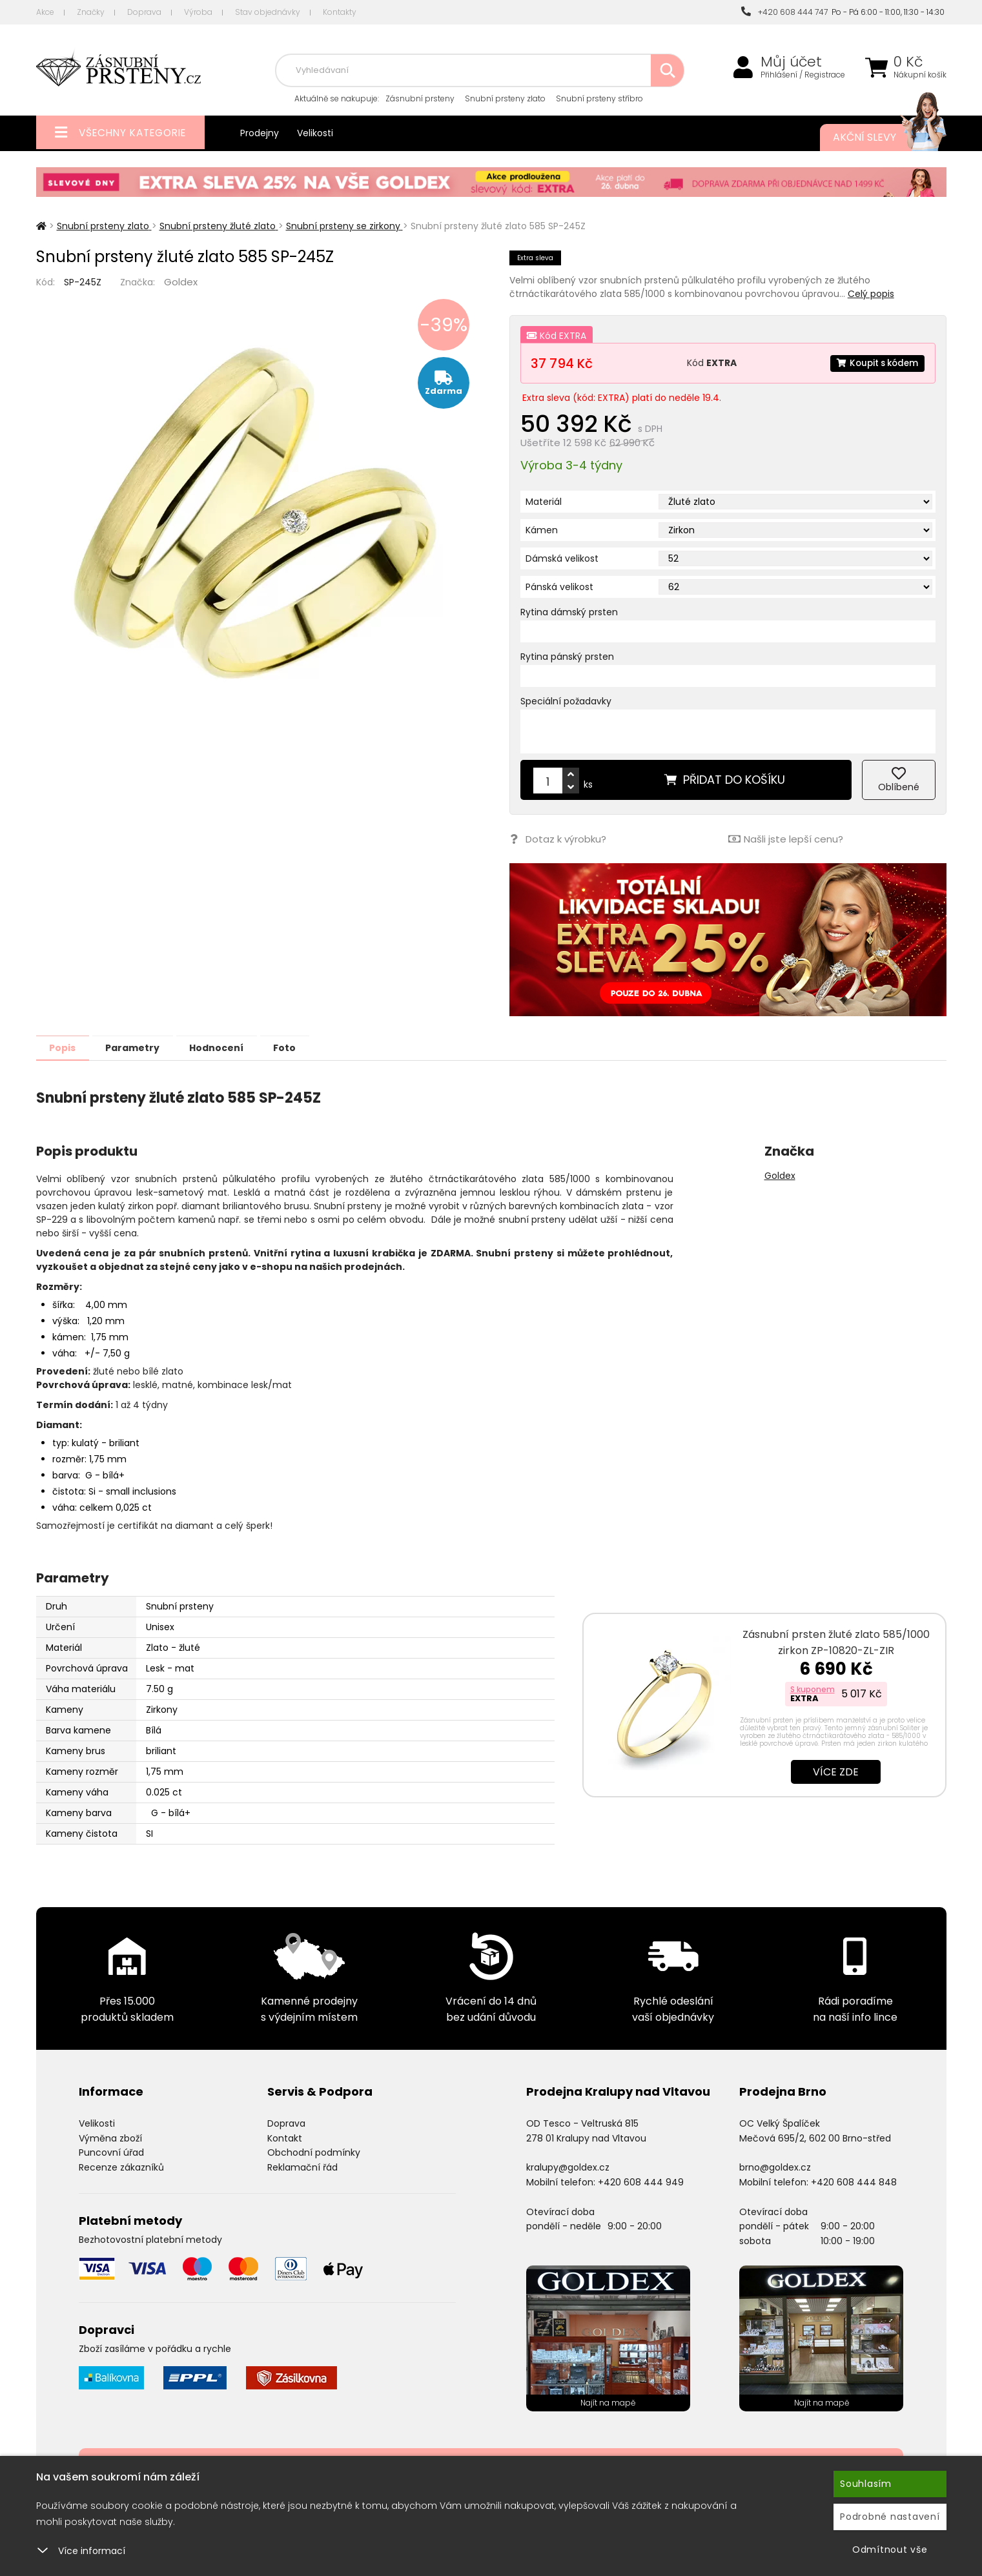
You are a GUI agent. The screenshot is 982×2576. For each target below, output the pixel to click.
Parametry (143, 1047)
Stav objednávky (267, 11)
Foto (309, 1047)
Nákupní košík (920, 74)
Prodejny (259, 133)
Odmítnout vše (890, 2549)
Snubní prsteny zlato (505, 98)
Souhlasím (866, 2483)
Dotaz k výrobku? (557, 839)
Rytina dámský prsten (569, 612)
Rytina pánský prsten (567, 656)
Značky (91, 11)
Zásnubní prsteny (420, 98)
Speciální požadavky (565, 701)
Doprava (144, 11)
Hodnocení (234, 1047)
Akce (45, 11)
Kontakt (284, 2137)
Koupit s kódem (875, 362)
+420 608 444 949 (641, 2181)
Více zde (836, 1771)
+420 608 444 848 (854, 2181)
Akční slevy (877, 137)
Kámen (542, 530)
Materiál (544, 501)
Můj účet (791, 62)
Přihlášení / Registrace (803, 74)
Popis (66, 1047)
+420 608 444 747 (784, 11)
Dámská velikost (562, 558)
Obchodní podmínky (313, 2151)
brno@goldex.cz (775, 2166)
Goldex (181, 282)
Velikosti (315, 133)
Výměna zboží (110, 2137)
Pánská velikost (559, 586)
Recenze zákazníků (121, 2166)
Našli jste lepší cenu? (785, 839)
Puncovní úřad (111, 2151)
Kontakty (339, 11)
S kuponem (812, 1688)
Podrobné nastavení (890, 2516)
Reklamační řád (302, 2166)
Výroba (198, 11)
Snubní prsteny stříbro (599, 98)
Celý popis (871, 293)
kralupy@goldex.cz (567, 2166)
